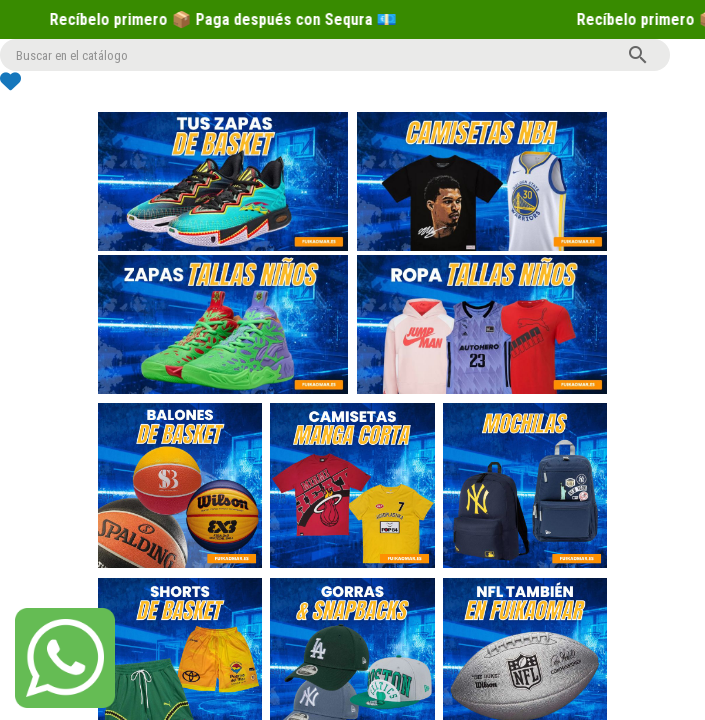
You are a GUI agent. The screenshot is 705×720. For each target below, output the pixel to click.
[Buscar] (335, 55)
